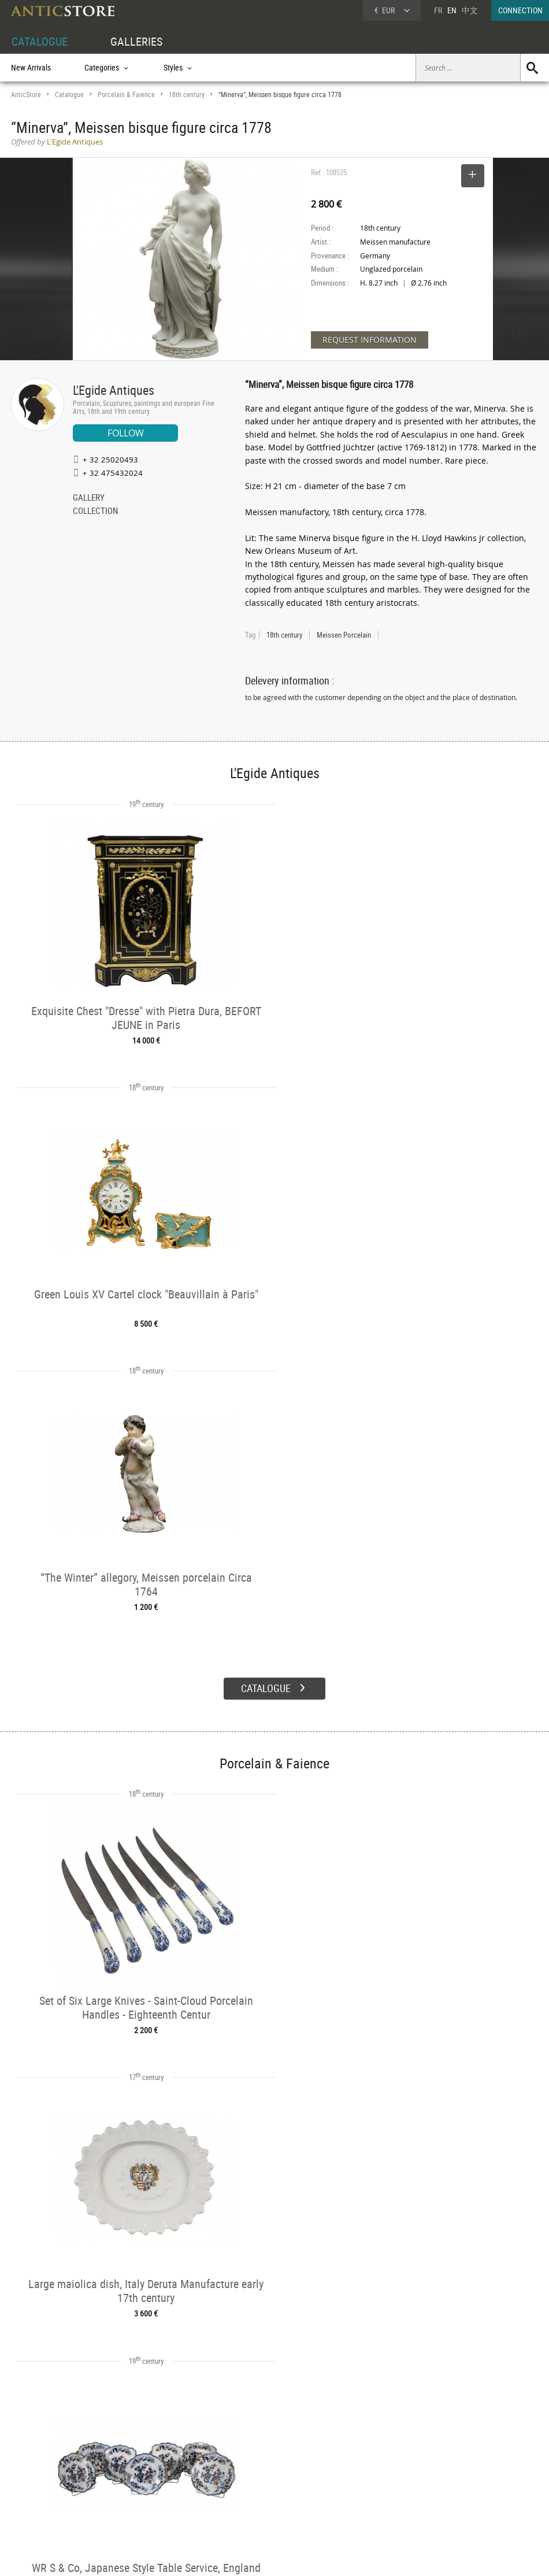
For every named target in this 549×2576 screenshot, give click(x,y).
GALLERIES (136, 41)
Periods (134, 2493)
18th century (187, 94)
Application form (45, 2491)
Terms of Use (216, 2555)
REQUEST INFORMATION (369, 339)
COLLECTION (95, 511)
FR (438, 10)
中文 (470, 10)
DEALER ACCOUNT (41, 2453)
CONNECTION (520, 10)
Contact (441, 2483)
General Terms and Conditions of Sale (298, 2555)
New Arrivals (31, 67)
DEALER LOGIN (59, 2472)
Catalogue (69, 94)
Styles (131, 2479)
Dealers (245, 2467)
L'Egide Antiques (113, 390)
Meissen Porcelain (344, 635)
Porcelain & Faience (126, 94)
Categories (138, 2467)
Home (439, 2471)
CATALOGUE (40, 41)
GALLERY (89, 498)
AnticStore (26, 94)
